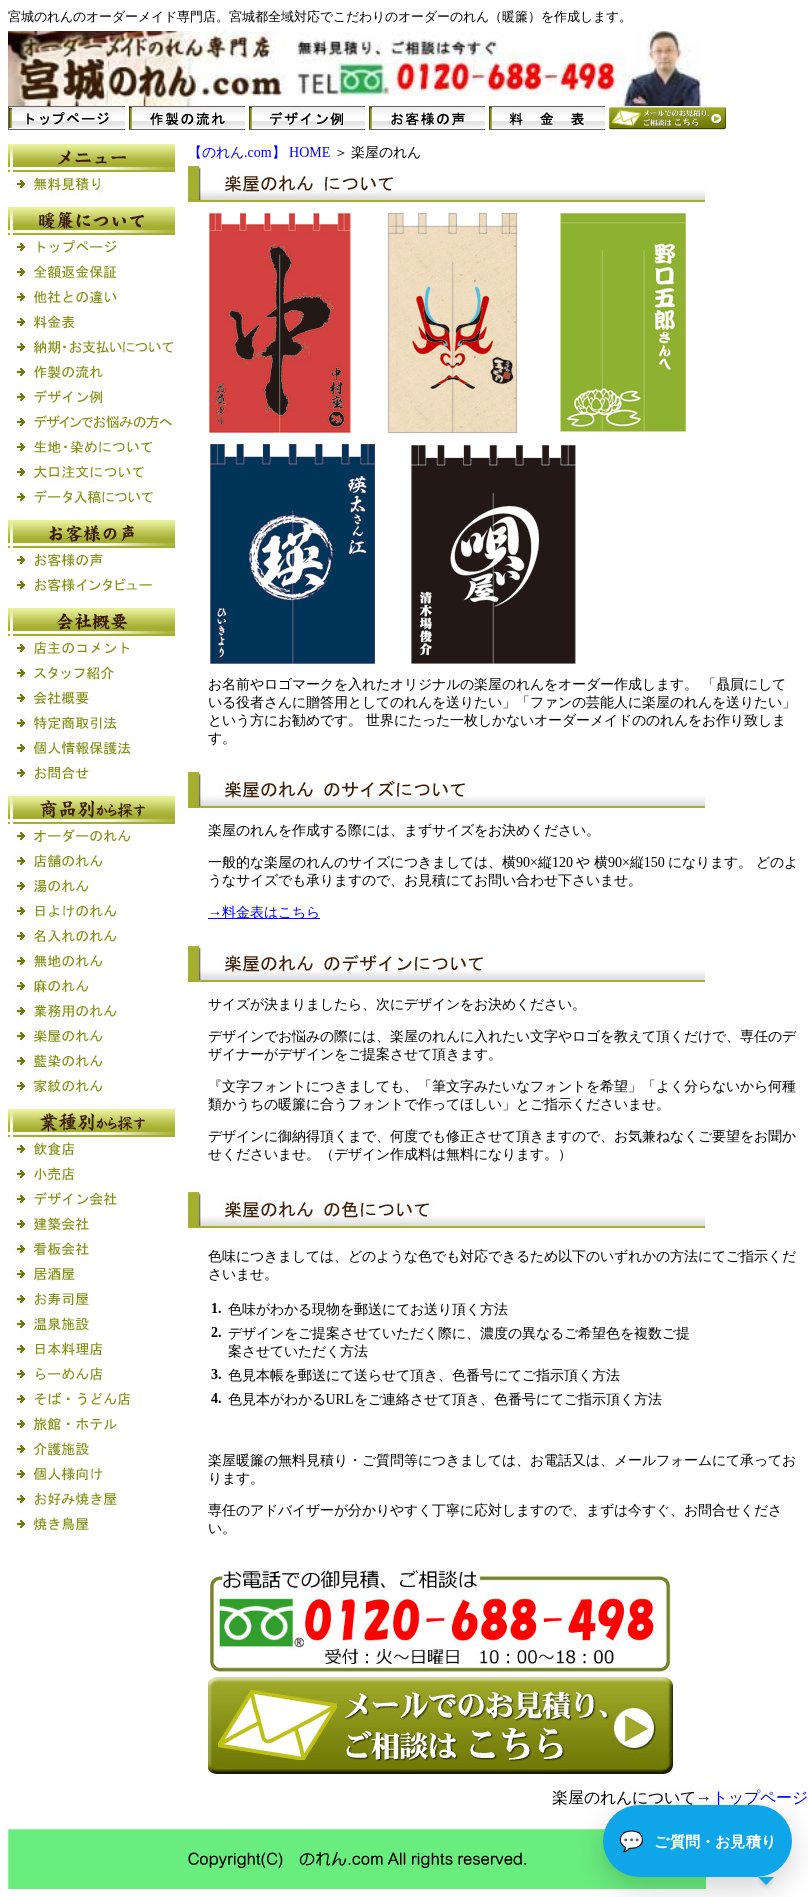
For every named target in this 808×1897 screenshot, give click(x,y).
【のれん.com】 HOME (259, 152)
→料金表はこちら (264, 912)
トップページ (760, 1797)
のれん (53, 16)
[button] (697, 1841)
